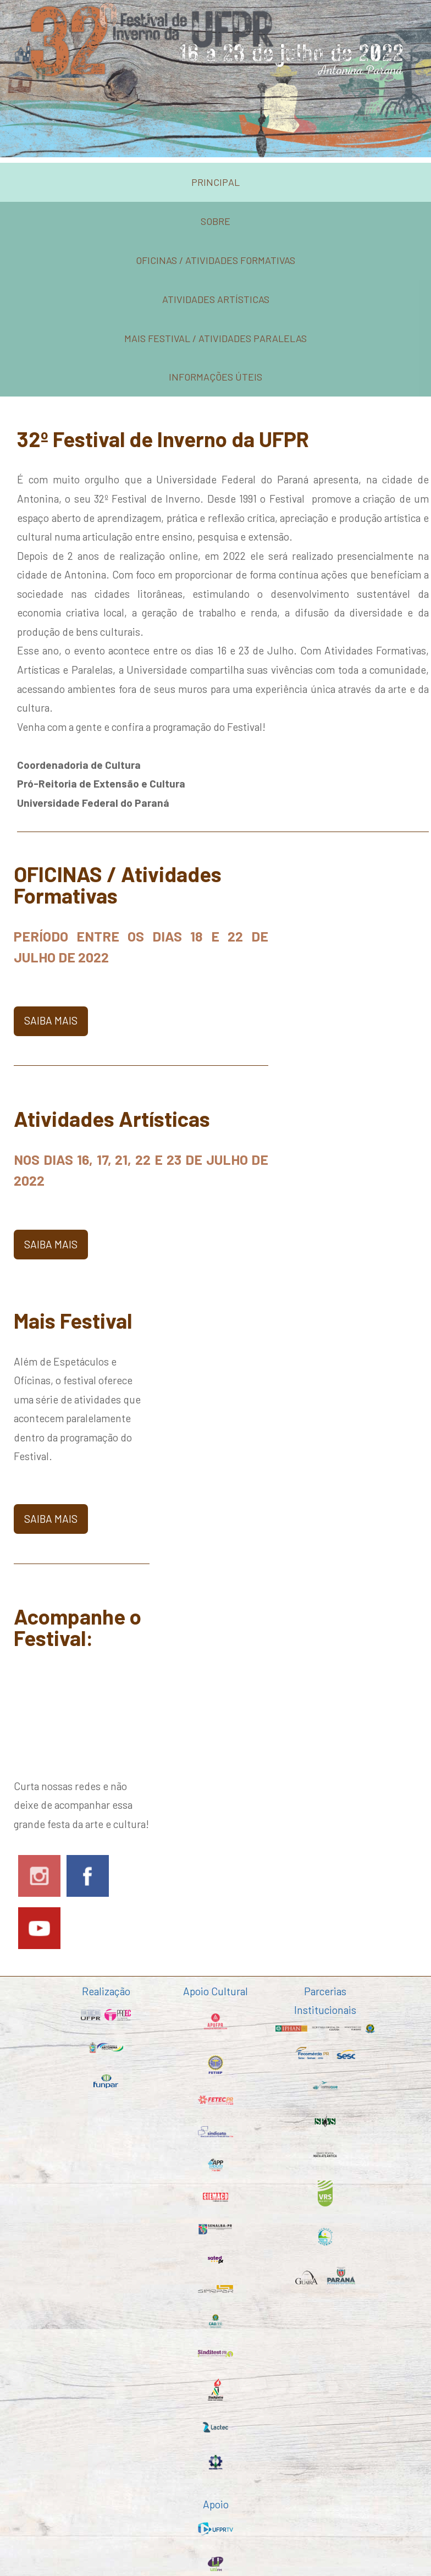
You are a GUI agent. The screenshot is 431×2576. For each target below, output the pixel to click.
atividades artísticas (215, 299)
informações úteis (215, 377)
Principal (215, 182)
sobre (215, 221)
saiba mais (51, 1020)
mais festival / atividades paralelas (215, 338)
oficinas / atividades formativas (215, 260)
